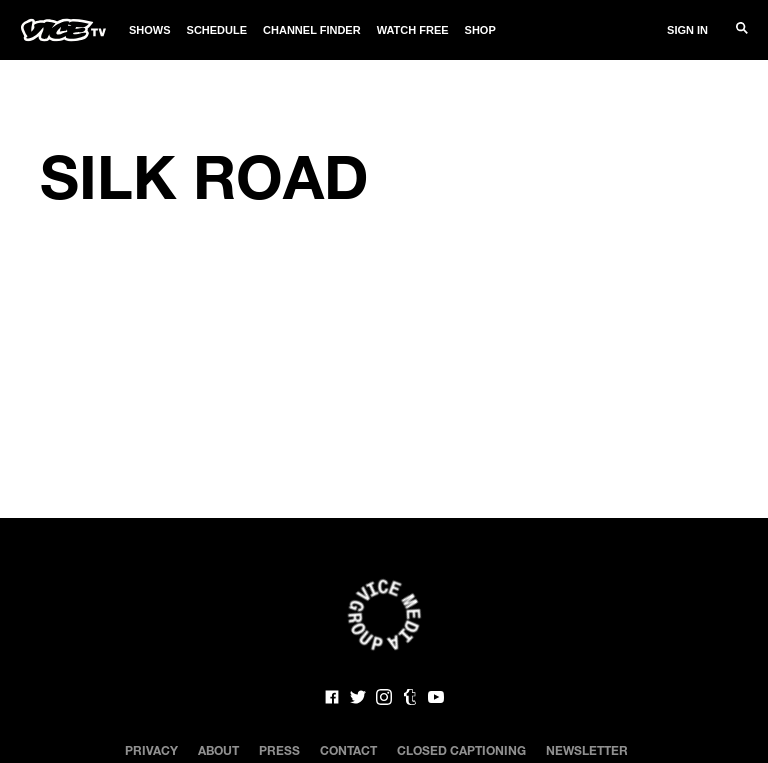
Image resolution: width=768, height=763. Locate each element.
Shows (150, 30)
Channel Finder (312, 30)
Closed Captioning (461, 750)
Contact (348, 750)
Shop (480, 30)
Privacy (151, 750)
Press (279, 750)
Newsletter (587, 750)
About (218, 750)
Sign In (687, 30)
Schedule (217, 30)
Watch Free (413, 30)
